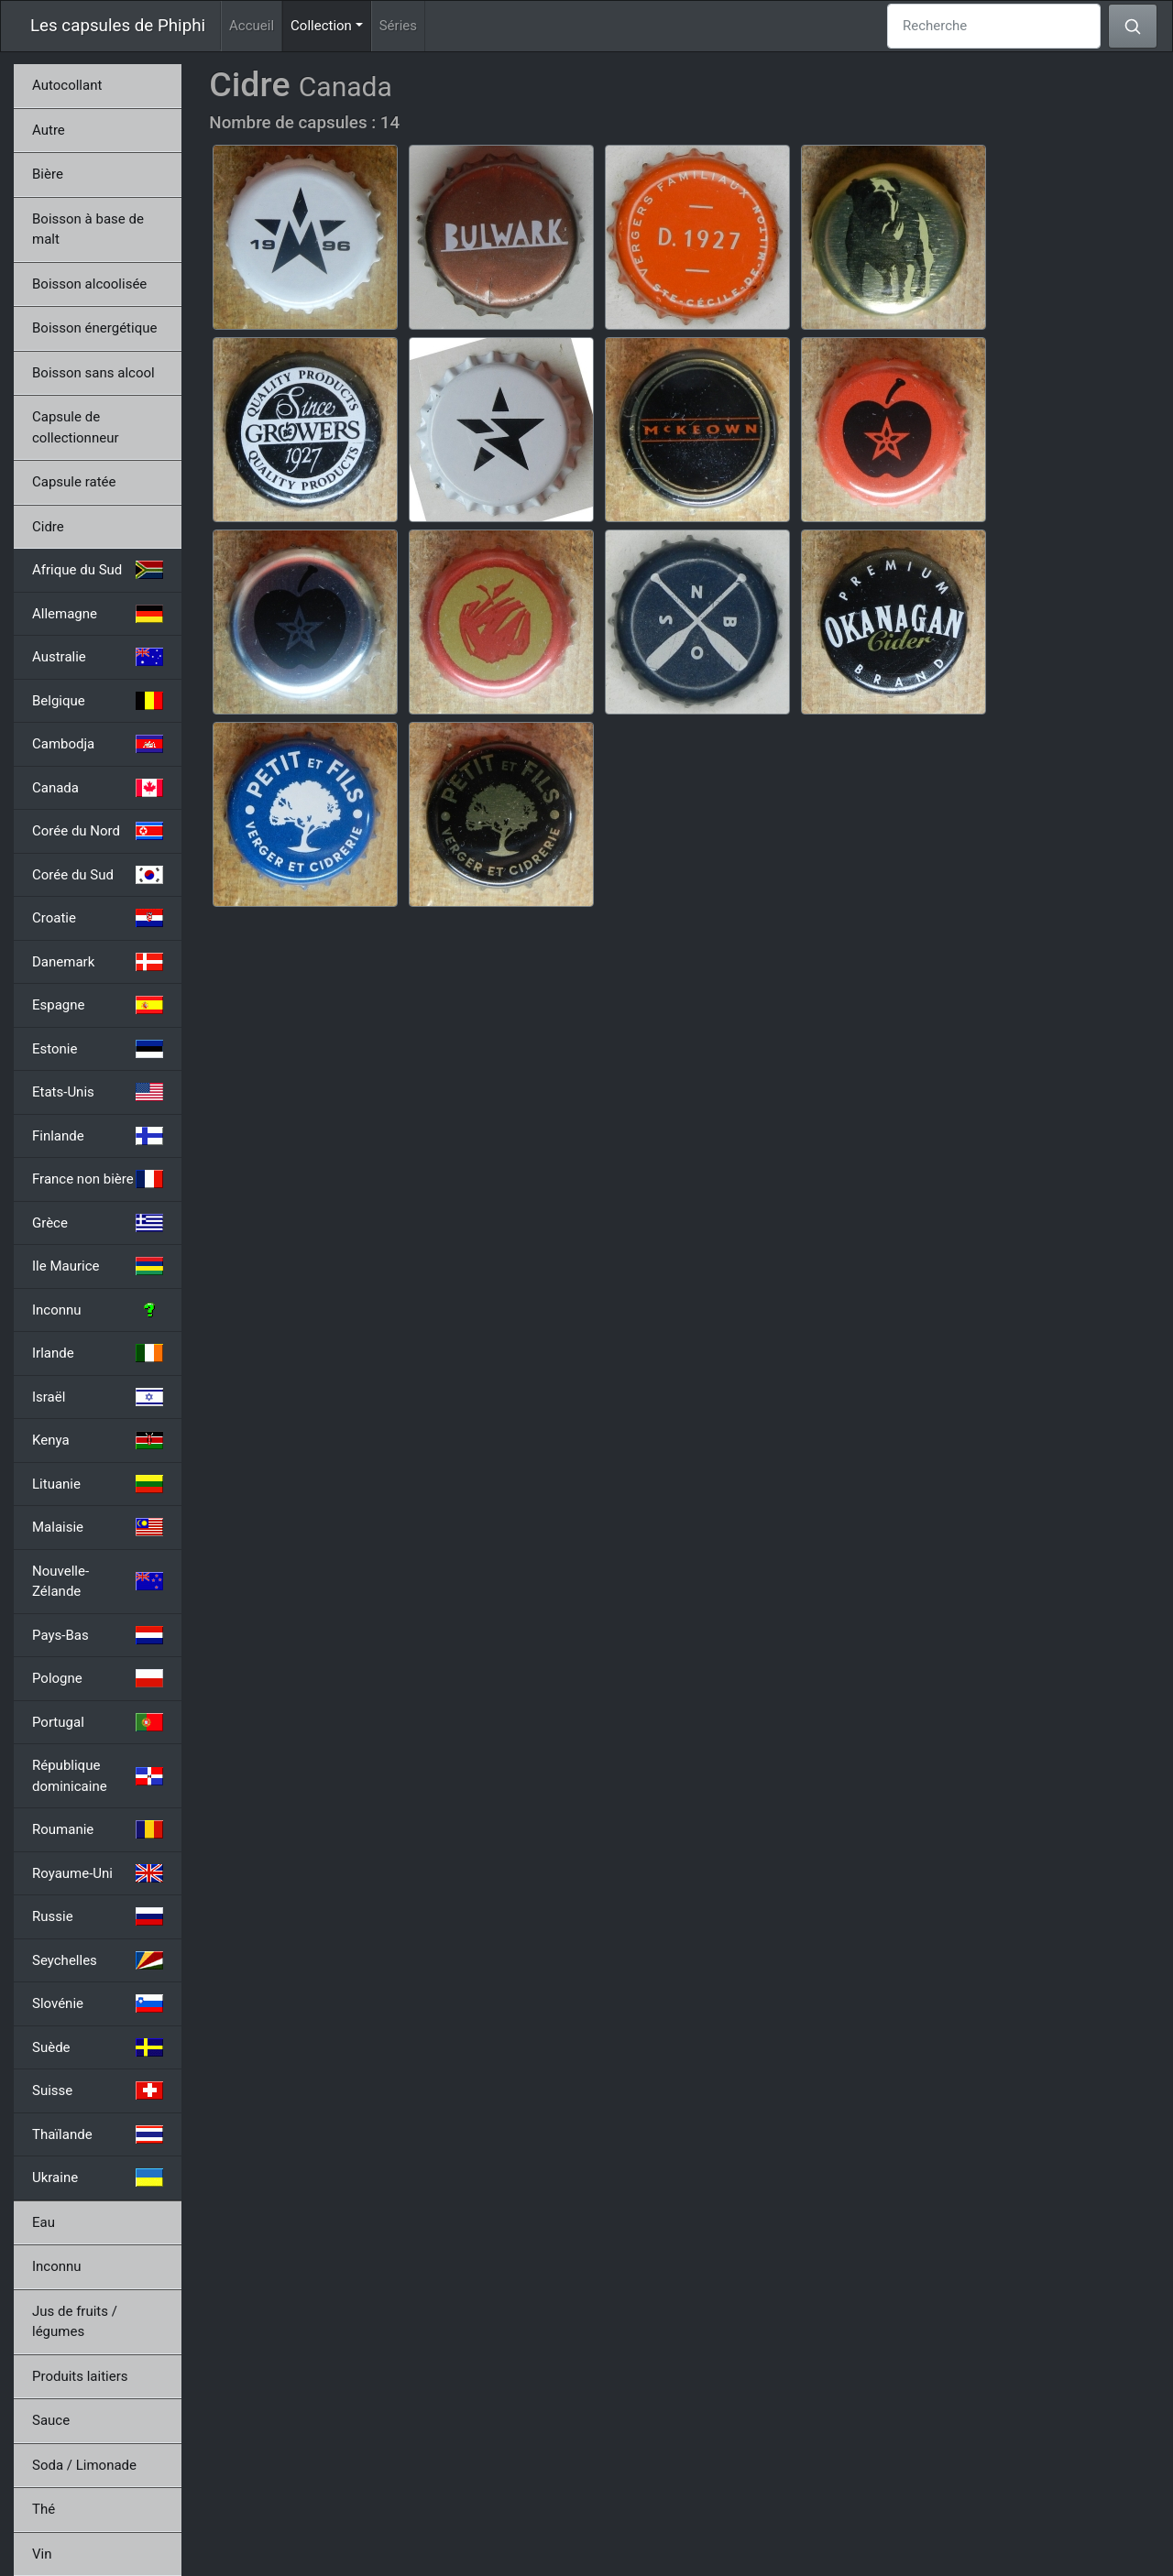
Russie (97, 1916)
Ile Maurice (97, 1266)
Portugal (97, 1722)
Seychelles (97, 1960)
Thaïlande (97, 2134)
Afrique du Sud (97, 570)
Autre (48, 130)
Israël (97, 1397)
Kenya (97, 1440)
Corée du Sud (97, 875)
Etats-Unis (97, 1092)
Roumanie (97, 1829)
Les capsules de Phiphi (117, 26)
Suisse (97, 2090)
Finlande (97, 1136)
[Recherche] (994, 26)
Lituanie (97, 1484)
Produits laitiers (80, 2376)
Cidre (48, 526)
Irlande (97, 1353)
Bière (47, 174)
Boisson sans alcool (93, 373)
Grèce (97, 1223)
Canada (97, 788)
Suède (97, 2047)
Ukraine (97, 2177)
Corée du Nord (97, 831)
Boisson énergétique (94, 328)
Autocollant (67, 85)
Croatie (97, 918)
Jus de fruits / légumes (74, 2322)
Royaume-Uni (97, 1873)
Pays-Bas (97, 1635)
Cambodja (97, 744)
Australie (97, 657)
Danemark (97, 962)
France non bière (97, 1179)
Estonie (97, 1049)
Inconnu (97, 1310)
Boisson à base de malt (88, 229)
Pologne (97, 1678)
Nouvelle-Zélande (97, 1581)
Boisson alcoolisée (89, 284)
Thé (43, 2509)
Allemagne (97, 614)
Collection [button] (331, 24)
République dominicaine (97, 1776)
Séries (398, 25)
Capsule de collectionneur (75, 427)
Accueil (251, 25)
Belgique (97, 701)
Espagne (97, 1005)
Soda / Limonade (84, 2465)
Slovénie (97, 2003)
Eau (43, 2222)
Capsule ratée (73, 482)
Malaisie (97, 1527)
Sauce (51, 2420)
